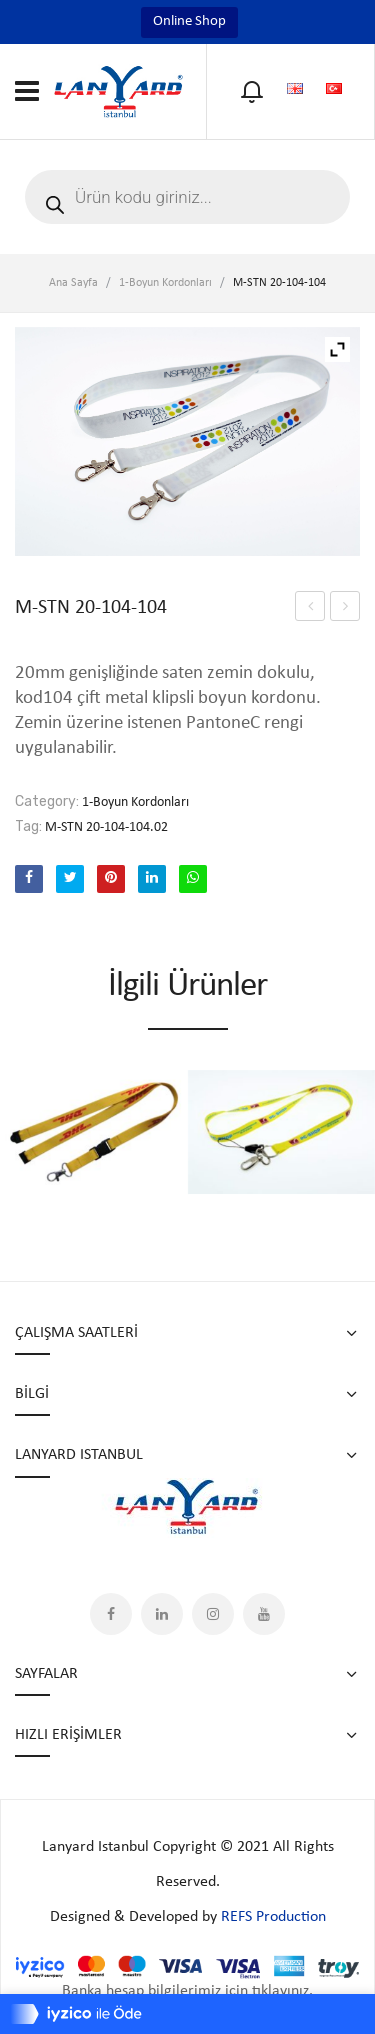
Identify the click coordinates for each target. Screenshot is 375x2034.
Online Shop (189, 21)
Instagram (213, 1614)
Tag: (28, 826)
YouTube (264, 1614)
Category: (47, 801)
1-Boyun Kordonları (165, 283)
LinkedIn (162, 1614)
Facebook (111, 1614)
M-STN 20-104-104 (310, 609)
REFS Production (273, 1917)
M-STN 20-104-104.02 (106, 827)
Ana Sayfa (73, 283)
